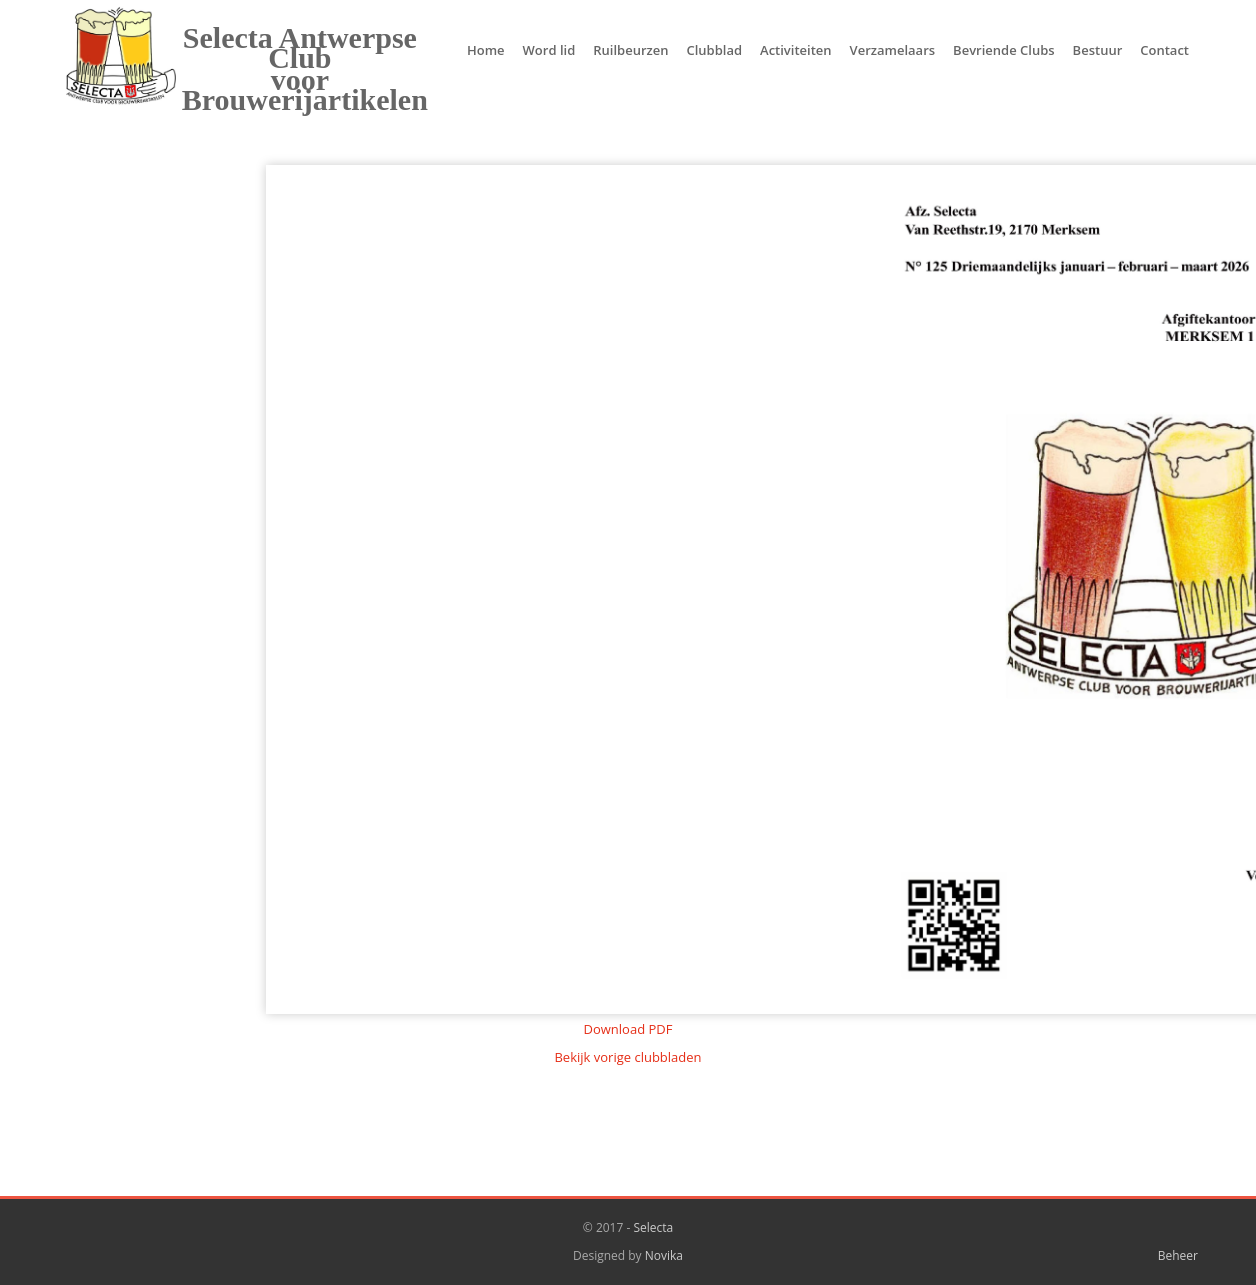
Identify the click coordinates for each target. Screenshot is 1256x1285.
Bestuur (1098, 50)
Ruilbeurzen (630, 50)
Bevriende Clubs (1004, 50)
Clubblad (714, 50)
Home (486, 50)
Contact (1164, 50)
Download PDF (628, 1029)
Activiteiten (796, 50)
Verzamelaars (893, 50)
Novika (664, 1255)
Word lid (549, 50)
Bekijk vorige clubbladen (627, 1057)
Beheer (1178, 1255)
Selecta (653, 1227)
